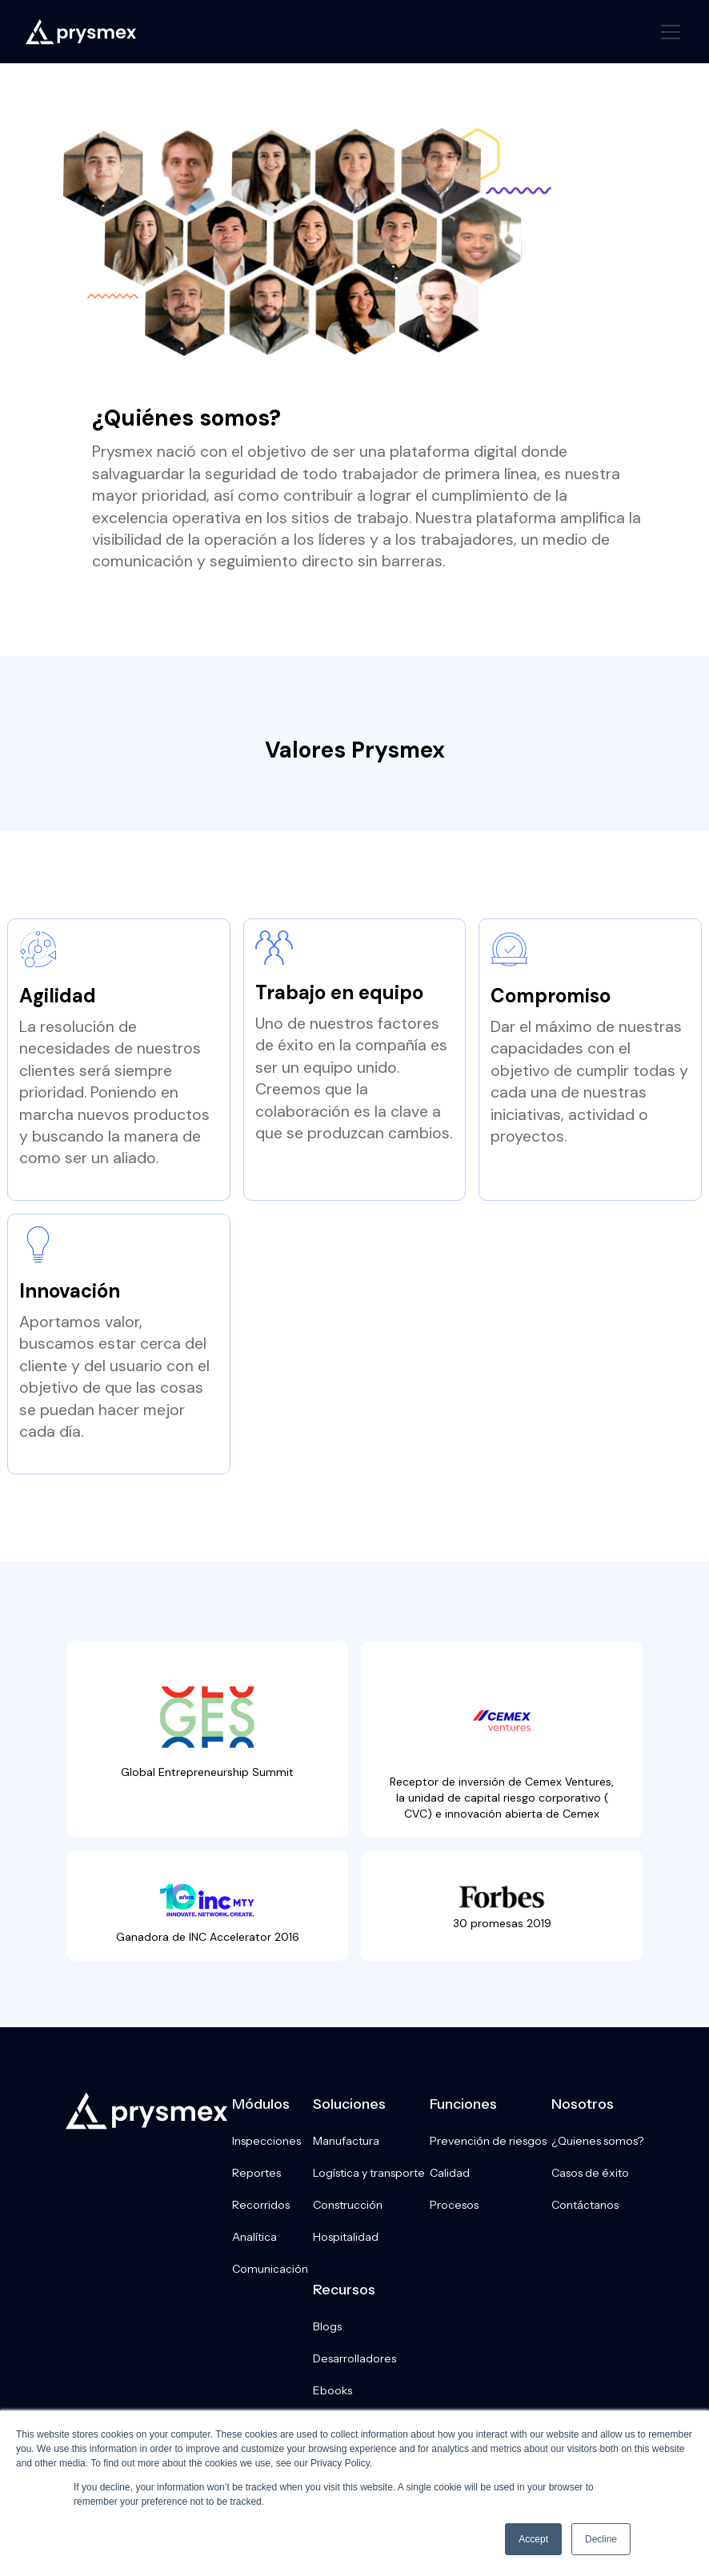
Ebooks (332, 2390)
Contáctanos (585, 2205)
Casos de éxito (590, 2173)
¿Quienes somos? (597, 2141)
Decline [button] (601, 2539)
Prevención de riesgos (488, 2141)
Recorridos (261, 2205)
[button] (667, 32)
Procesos (454, 2205)
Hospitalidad (346, 2237)
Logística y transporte (369, 2173)
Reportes (256, 2173)
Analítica (254, 2237)
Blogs (327, 2326)
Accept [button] (533, 2539)
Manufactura (346, 2141)
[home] (81, 32)
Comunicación (270, 2269)
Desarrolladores (354, 2358)
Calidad (450, 2173)
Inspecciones (266, 2141)
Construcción (348, 2205)
